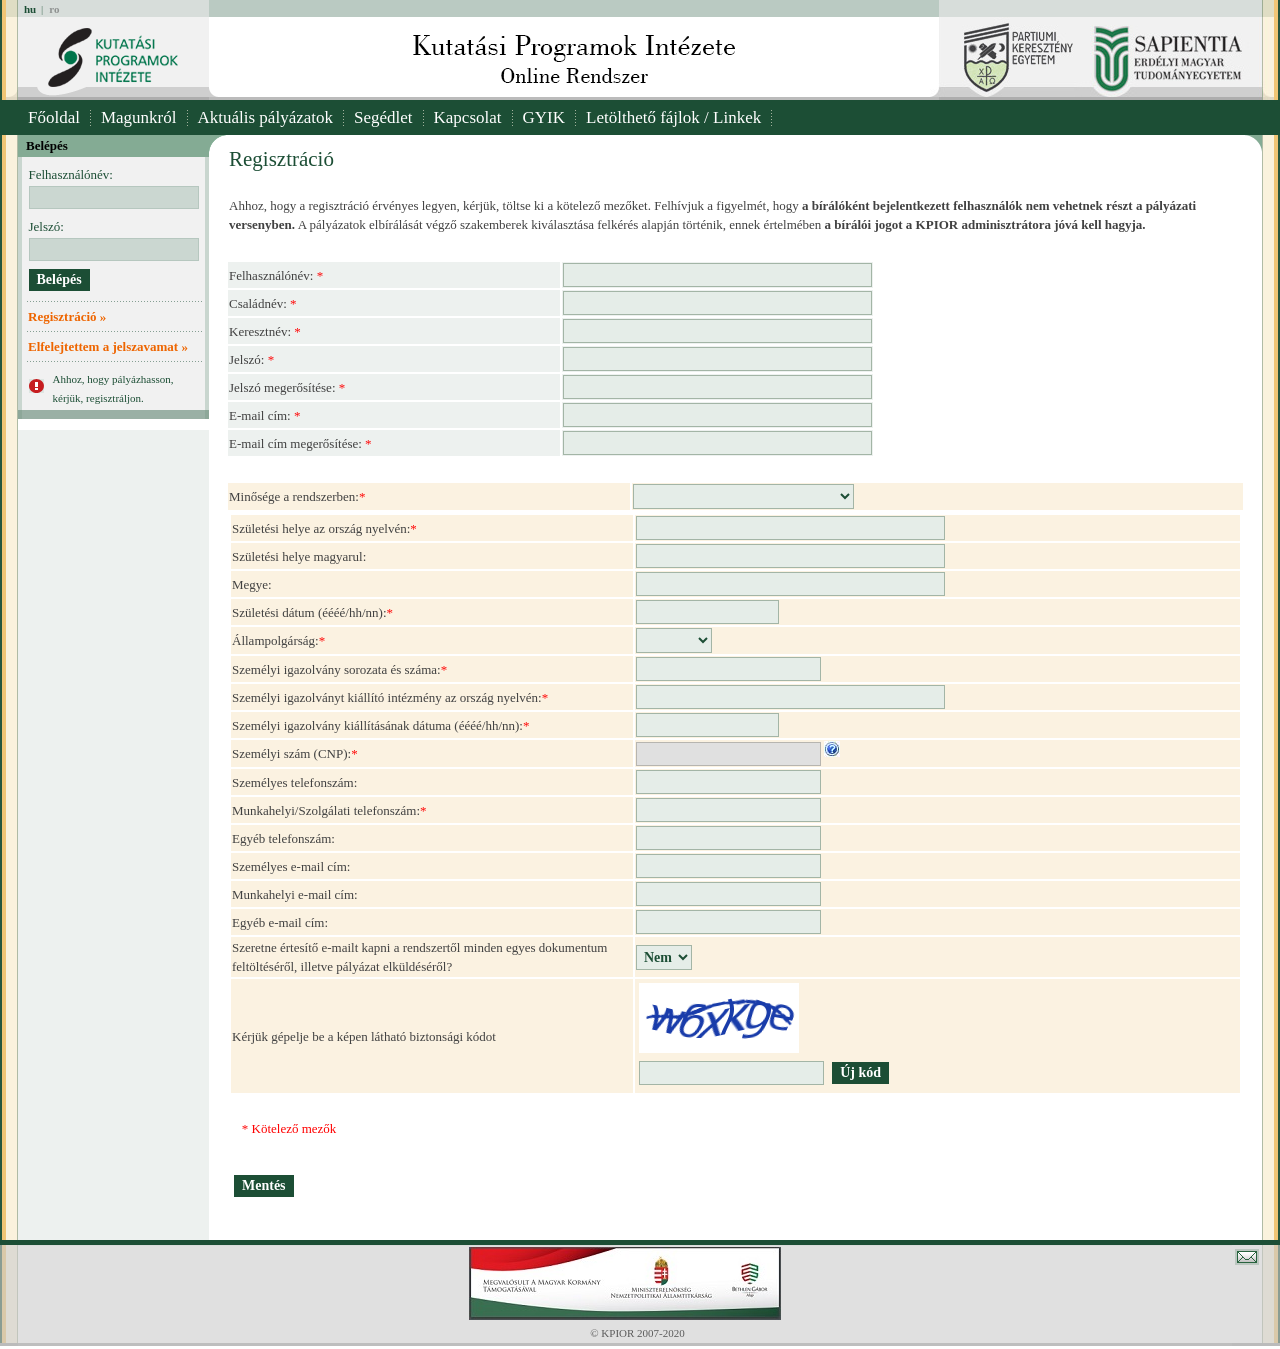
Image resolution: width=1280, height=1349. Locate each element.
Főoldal (54, 117)
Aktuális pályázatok (266, 117)
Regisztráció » (67, 316)
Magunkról (139, 117)
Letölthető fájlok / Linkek (673, 117)
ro (54, 9)
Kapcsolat (468, 117)
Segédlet (383, 117)
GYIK (544, 117)
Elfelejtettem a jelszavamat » (108, 346)
